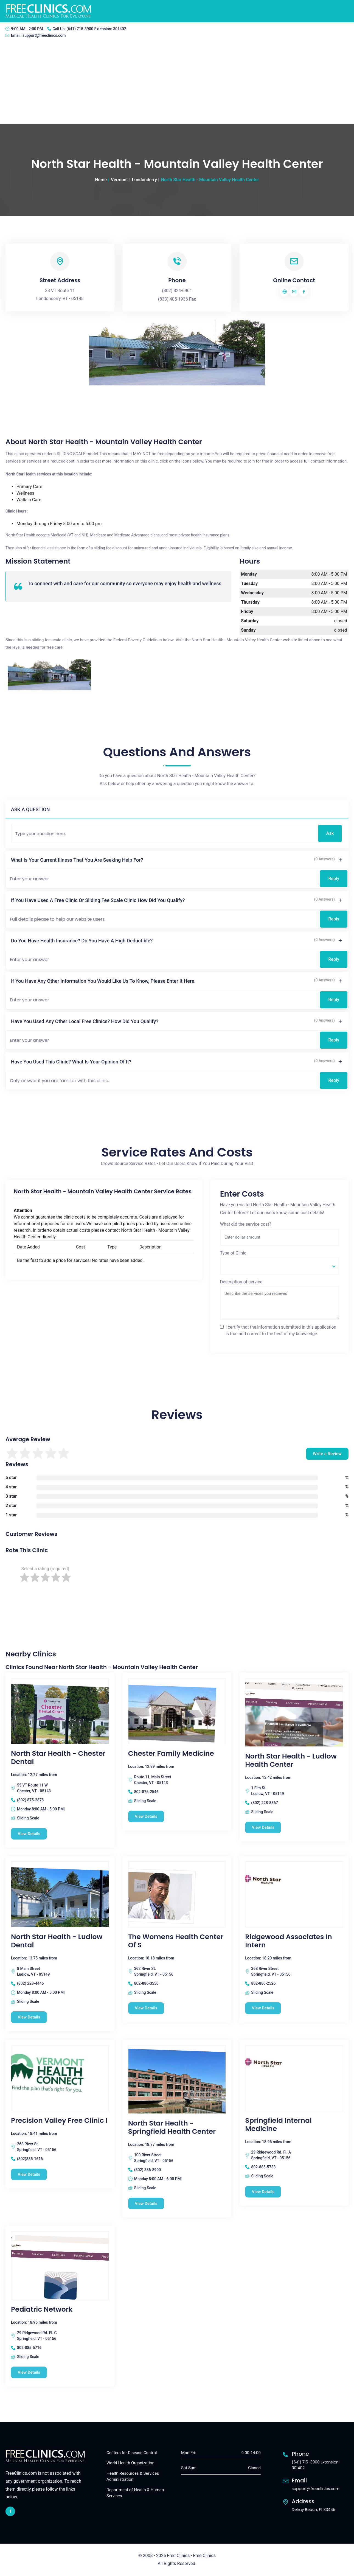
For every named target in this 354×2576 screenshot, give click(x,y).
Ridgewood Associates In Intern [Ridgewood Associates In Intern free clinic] (288, 1941)
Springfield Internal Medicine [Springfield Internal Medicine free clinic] (278, 2124)
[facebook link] (10, 2511)
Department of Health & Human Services (135, 2493)
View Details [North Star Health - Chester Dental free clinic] (29, 1833)
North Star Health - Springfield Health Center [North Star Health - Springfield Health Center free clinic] (172, 2127)
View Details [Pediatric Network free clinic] (29, 2372)
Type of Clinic (233, 1253)
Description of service (241, 1281)
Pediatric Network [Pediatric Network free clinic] (41, 2310)
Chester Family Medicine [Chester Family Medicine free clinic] (171, 1753)
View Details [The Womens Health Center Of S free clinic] (146, 2008)
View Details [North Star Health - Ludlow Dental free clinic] (29, 2017)
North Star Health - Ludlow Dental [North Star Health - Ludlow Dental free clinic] (56, 1941)
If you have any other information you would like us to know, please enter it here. (103, 981)
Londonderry (144, 179)
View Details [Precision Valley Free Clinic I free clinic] (29, 2174)
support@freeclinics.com (44, 35)
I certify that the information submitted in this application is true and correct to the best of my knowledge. (281, 1330)
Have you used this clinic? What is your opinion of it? (71, 1062)
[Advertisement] (177, 83)
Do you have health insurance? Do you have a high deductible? (82, 940)
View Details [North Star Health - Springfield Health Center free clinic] (146, 2203)
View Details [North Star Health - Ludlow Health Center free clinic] (263, 1827)
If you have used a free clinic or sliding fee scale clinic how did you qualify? (98, 900)
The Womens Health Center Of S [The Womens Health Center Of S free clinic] (175, 1941)
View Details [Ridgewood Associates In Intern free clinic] (263, 2008)
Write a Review (327, 1453)
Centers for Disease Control (131, 2452)
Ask (330, 833)
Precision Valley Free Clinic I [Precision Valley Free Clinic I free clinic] (59, 2120)
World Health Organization (130, 2463)
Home (101, 179)
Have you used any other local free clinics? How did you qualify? (84, 1021)
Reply (333, 878)
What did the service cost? (245, 1224)
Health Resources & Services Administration (132, 2476)
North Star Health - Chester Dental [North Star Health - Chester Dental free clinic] (58, 1757)
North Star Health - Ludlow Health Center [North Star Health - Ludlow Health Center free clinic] (290, 1760)
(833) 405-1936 (173, 299)
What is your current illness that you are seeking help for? (77, 860)
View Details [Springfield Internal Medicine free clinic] (263, 2191)
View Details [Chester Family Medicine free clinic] (146, 1816)
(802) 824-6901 (177, 290)
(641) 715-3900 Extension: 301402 (96, 29)
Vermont (119, 179)
